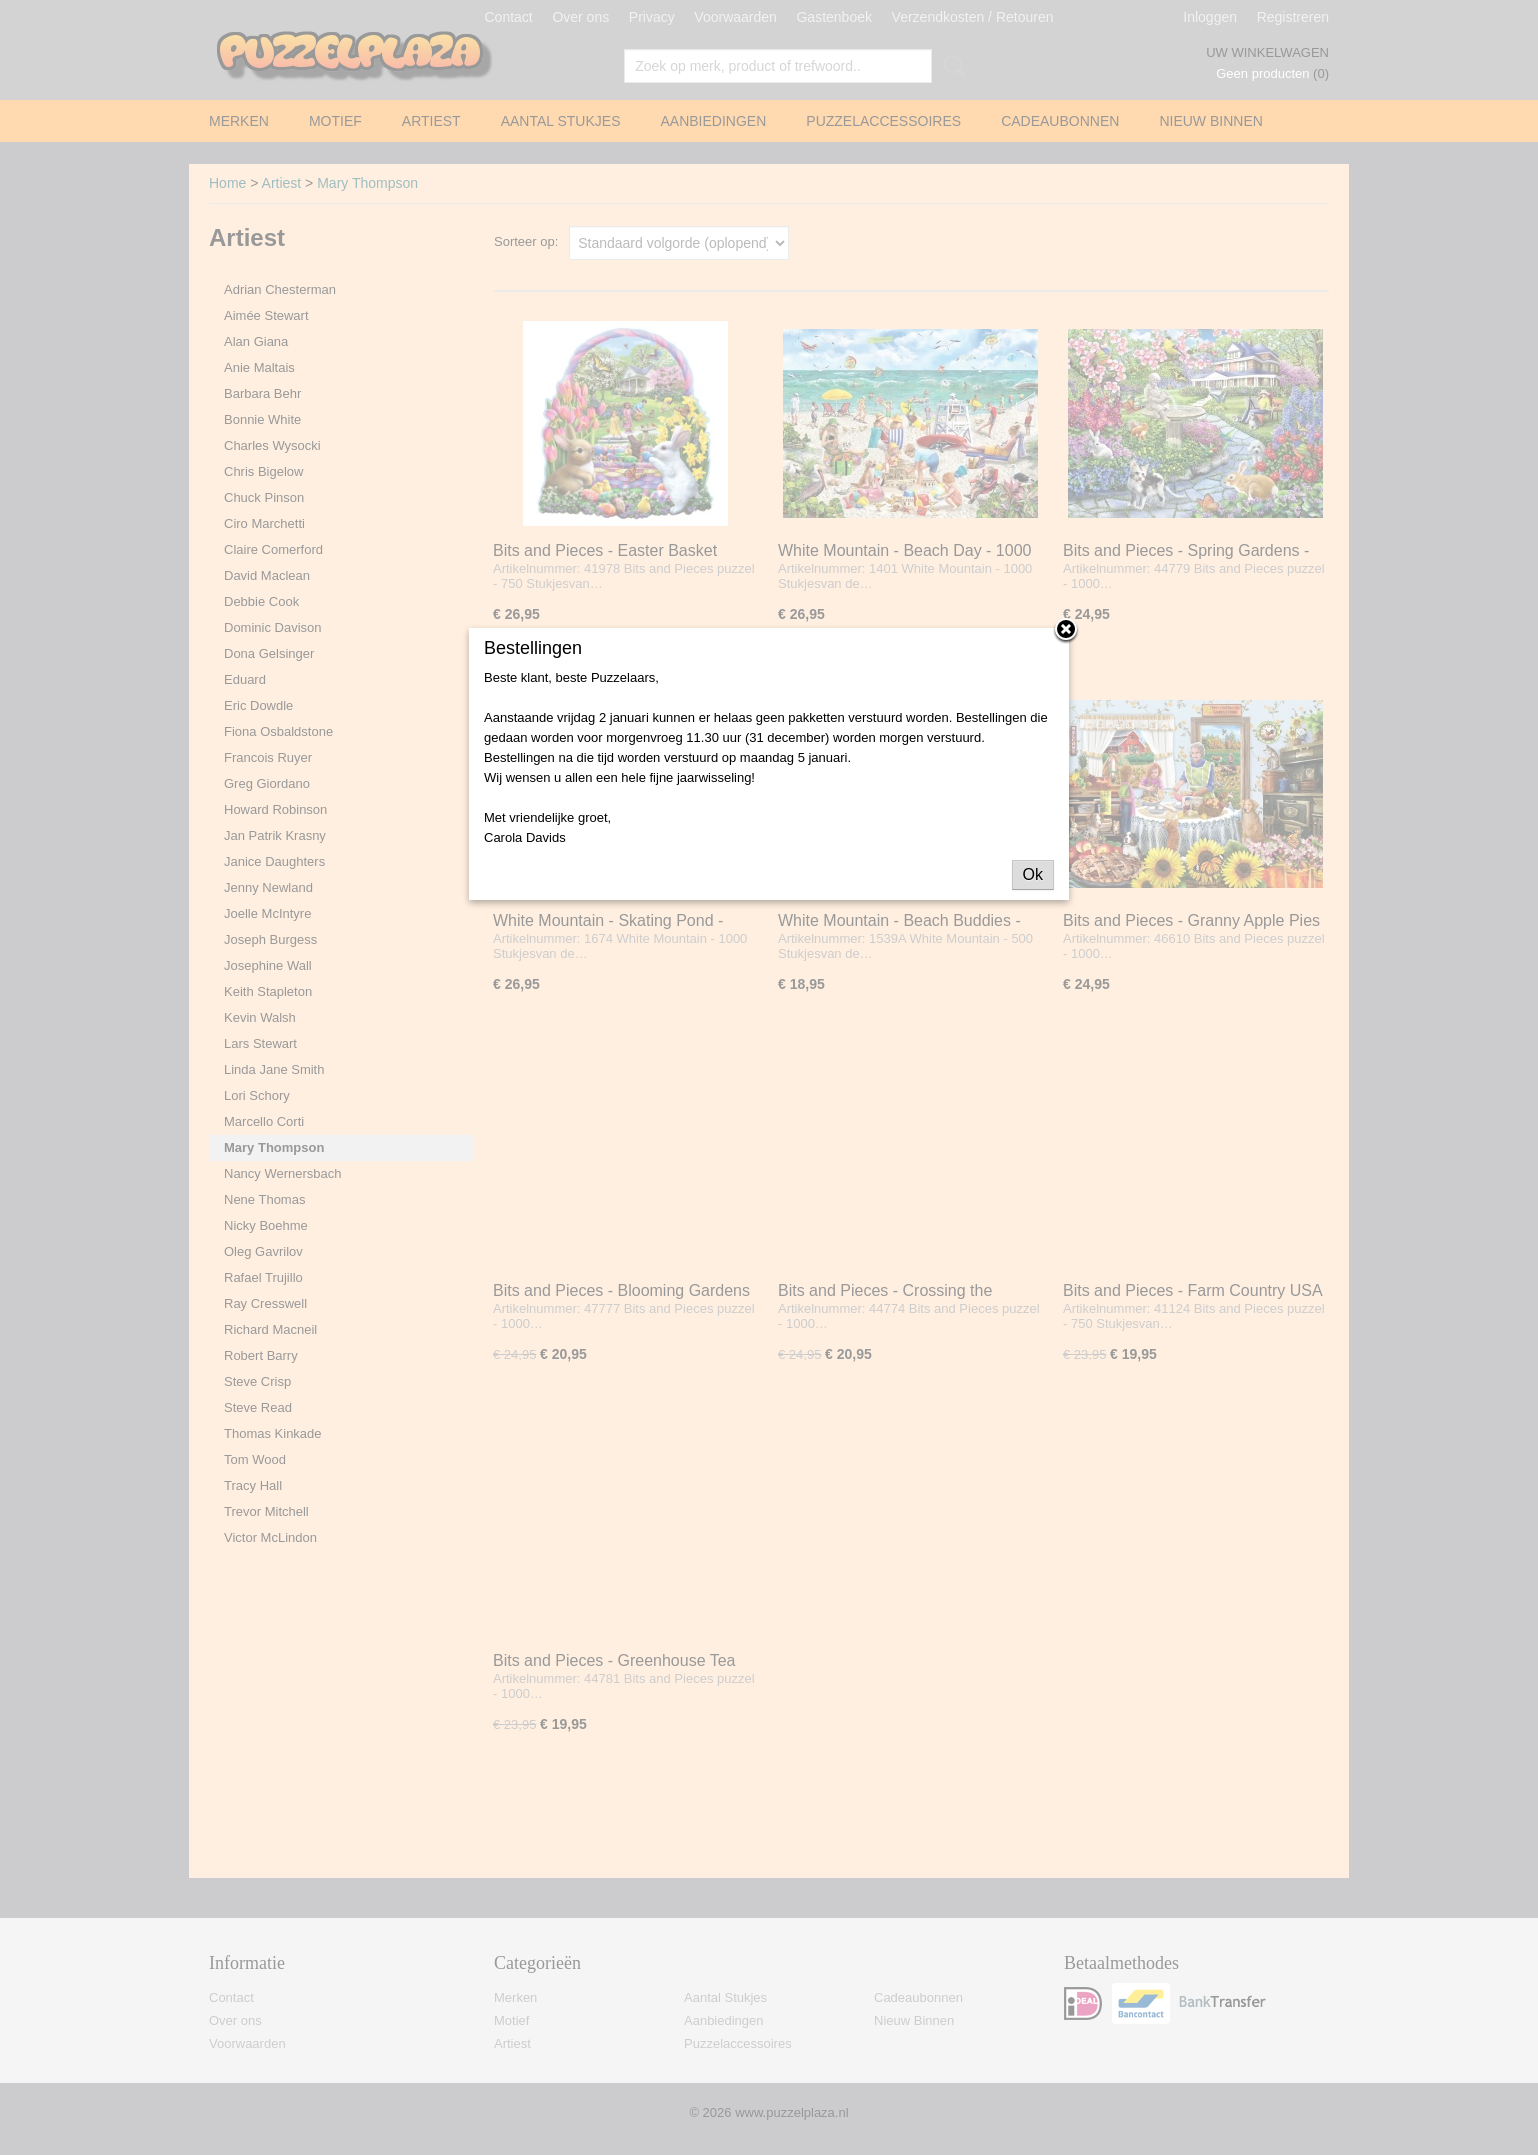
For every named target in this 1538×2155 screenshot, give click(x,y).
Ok (1033, 874)
